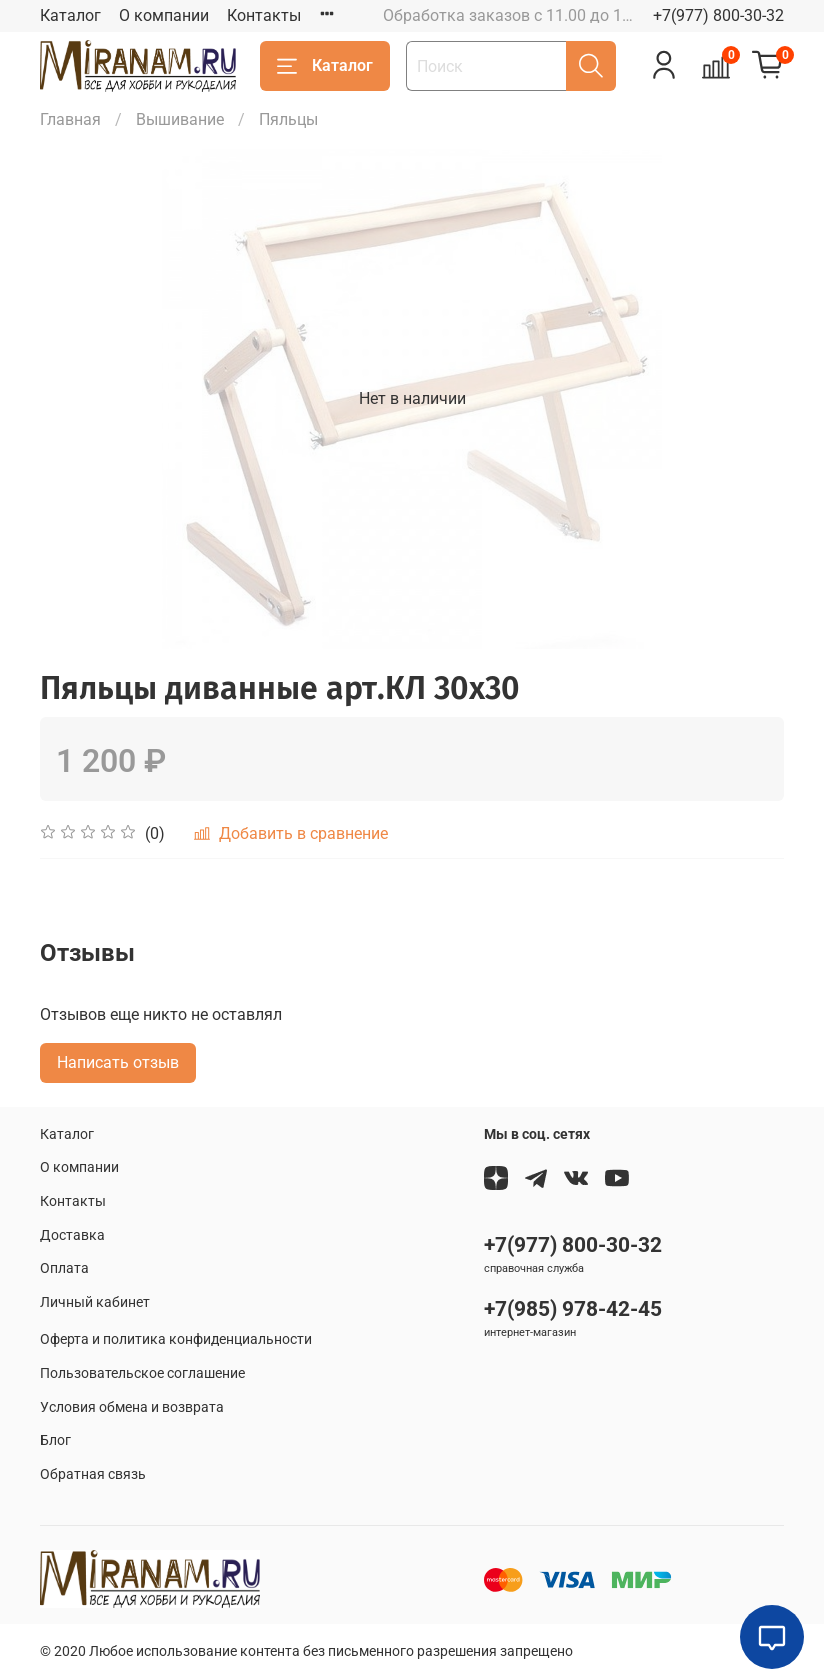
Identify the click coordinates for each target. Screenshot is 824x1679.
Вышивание (180, 119)
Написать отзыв (118, 1062)
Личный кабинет (95, 1302)
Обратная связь (93, 1474)
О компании (164, 15)
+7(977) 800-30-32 (718, 15)
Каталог (70, 15)
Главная (70, 119)
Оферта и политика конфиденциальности (176, 1339)
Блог (55, 1440)
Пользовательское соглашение (142, 1373)
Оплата (64, 1268)
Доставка (72, 1235)
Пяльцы (288, 119)
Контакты (264, 15)
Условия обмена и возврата (132, 1407)
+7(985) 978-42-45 (573, 1309)
